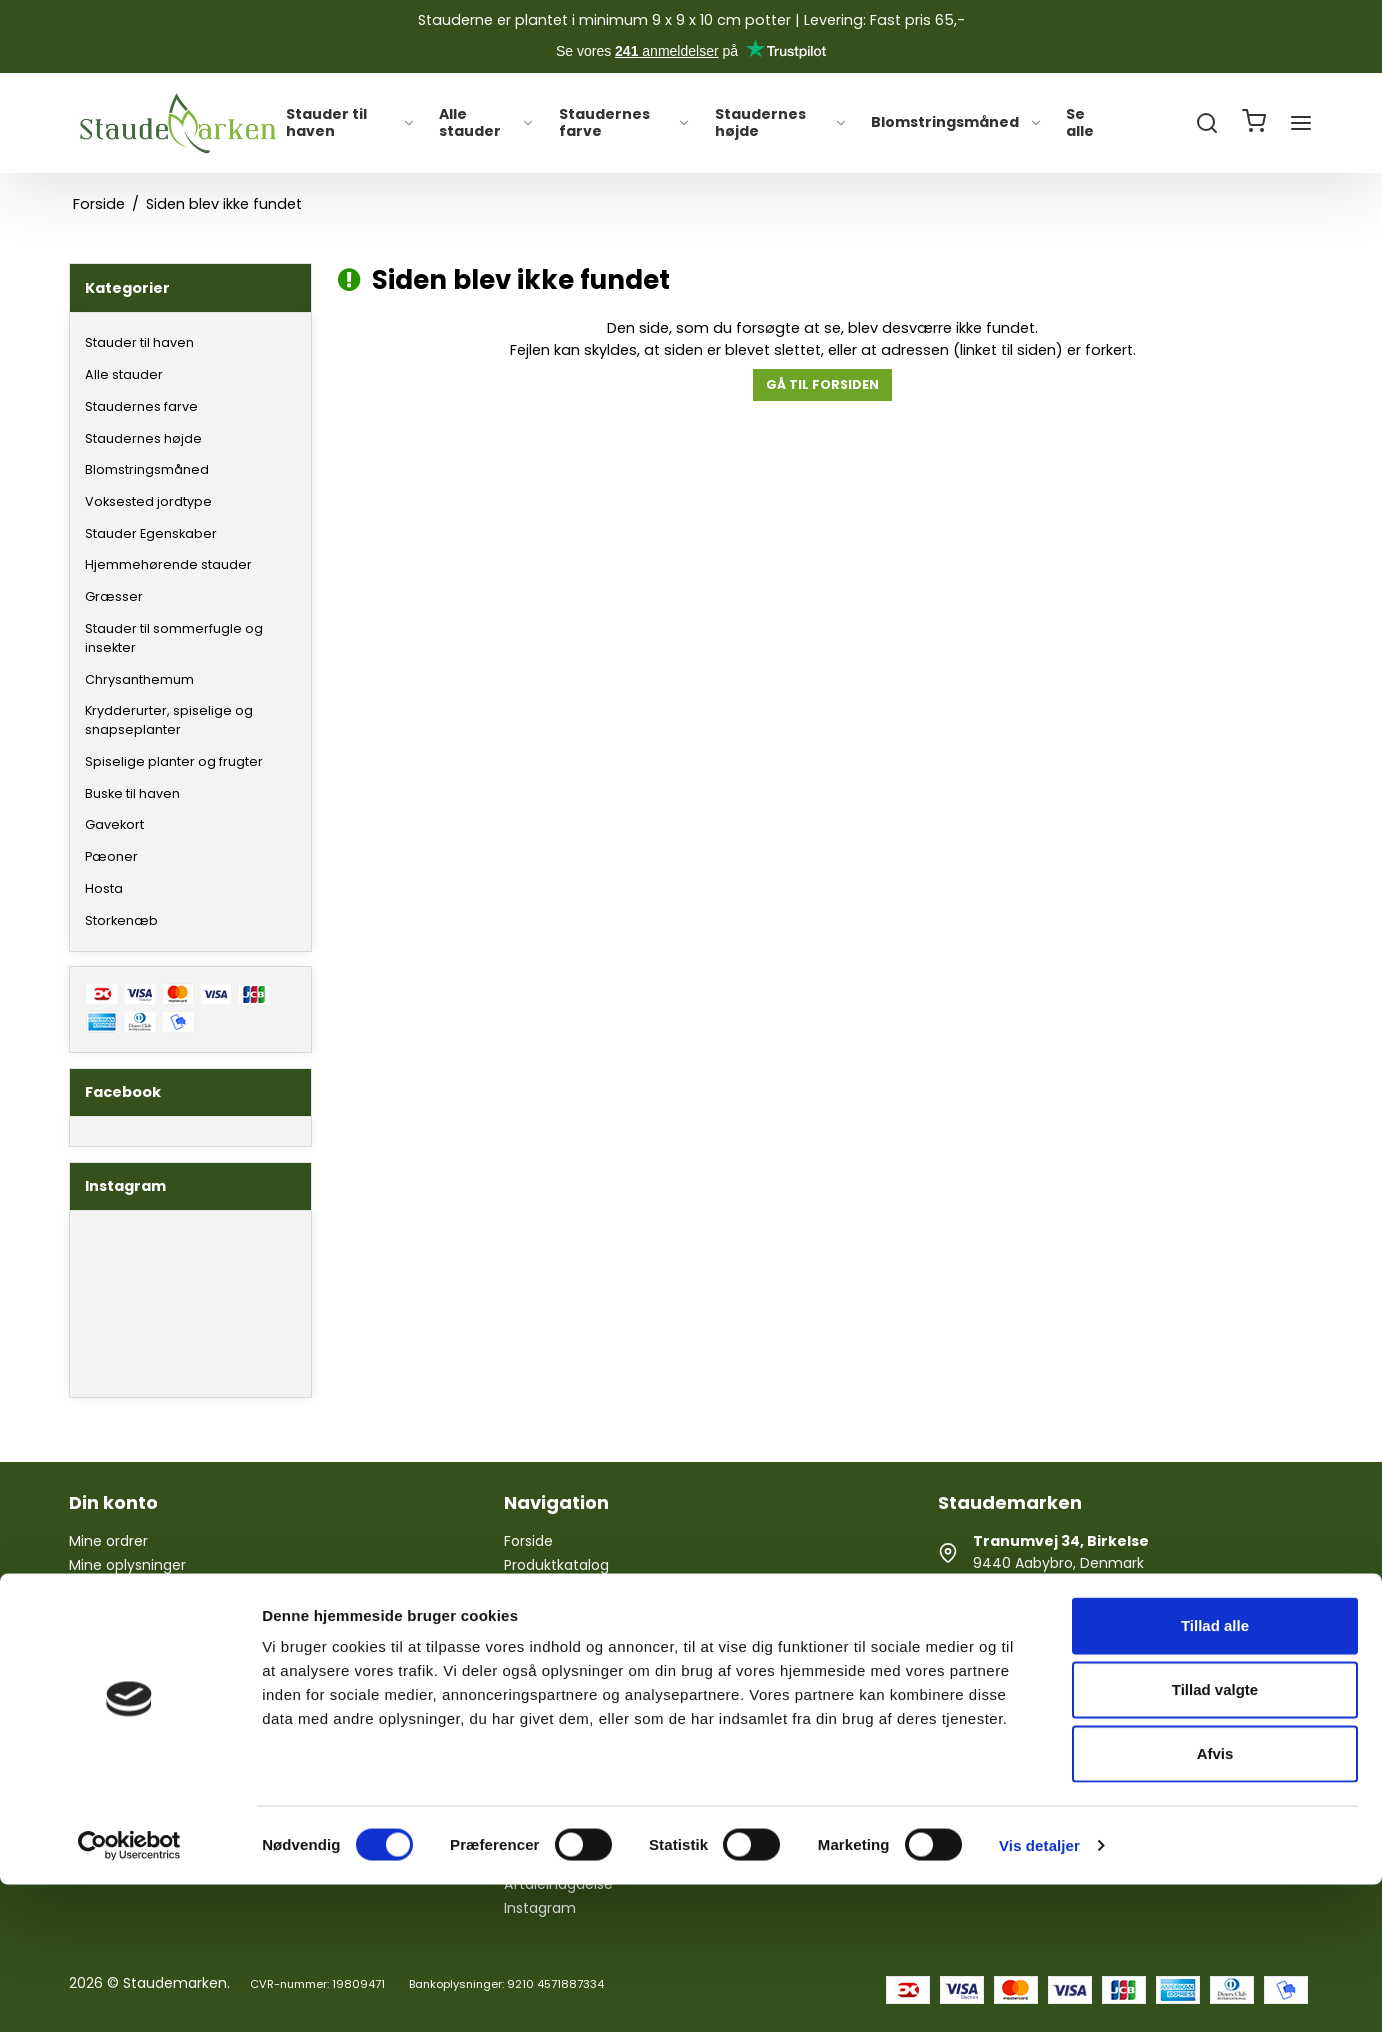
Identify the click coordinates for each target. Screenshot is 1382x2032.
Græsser (114, 596)
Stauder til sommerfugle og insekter (174, 638)
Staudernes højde (782, 123)
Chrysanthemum (139, 679)
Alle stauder (487, 123)
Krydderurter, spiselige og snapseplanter (169, 720)
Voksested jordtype (148, 501)
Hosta (104, 888)
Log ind (93, 1590)
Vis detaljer (1039, 1992)
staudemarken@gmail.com (1069, 1673)
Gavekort (114, 824)
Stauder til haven (350, 123)
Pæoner (111, 856)
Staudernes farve (625, 123)
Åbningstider (547, 1639)
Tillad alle (1215, 1772)
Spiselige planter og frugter (174, 761)
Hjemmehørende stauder (168, 564)
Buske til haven (132, 793)
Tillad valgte (1215, 1836)
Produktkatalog (556, 1565)
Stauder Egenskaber (151, 533)
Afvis (1215, 1900)
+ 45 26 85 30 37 (1030, 1618)
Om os (527, 1663)
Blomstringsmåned (957, 123)
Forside (528, 1541)
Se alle (1080, 123)
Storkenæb (121, 920)
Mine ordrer (108, 1541)
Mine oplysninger (127, 1565)
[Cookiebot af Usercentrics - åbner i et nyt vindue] (129, 1993)
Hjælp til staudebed (572, 1590)
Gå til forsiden (822, 384)
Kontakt (531, 1688)
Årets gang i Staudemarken (599, 1614)
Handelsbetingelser (570, 1712)
